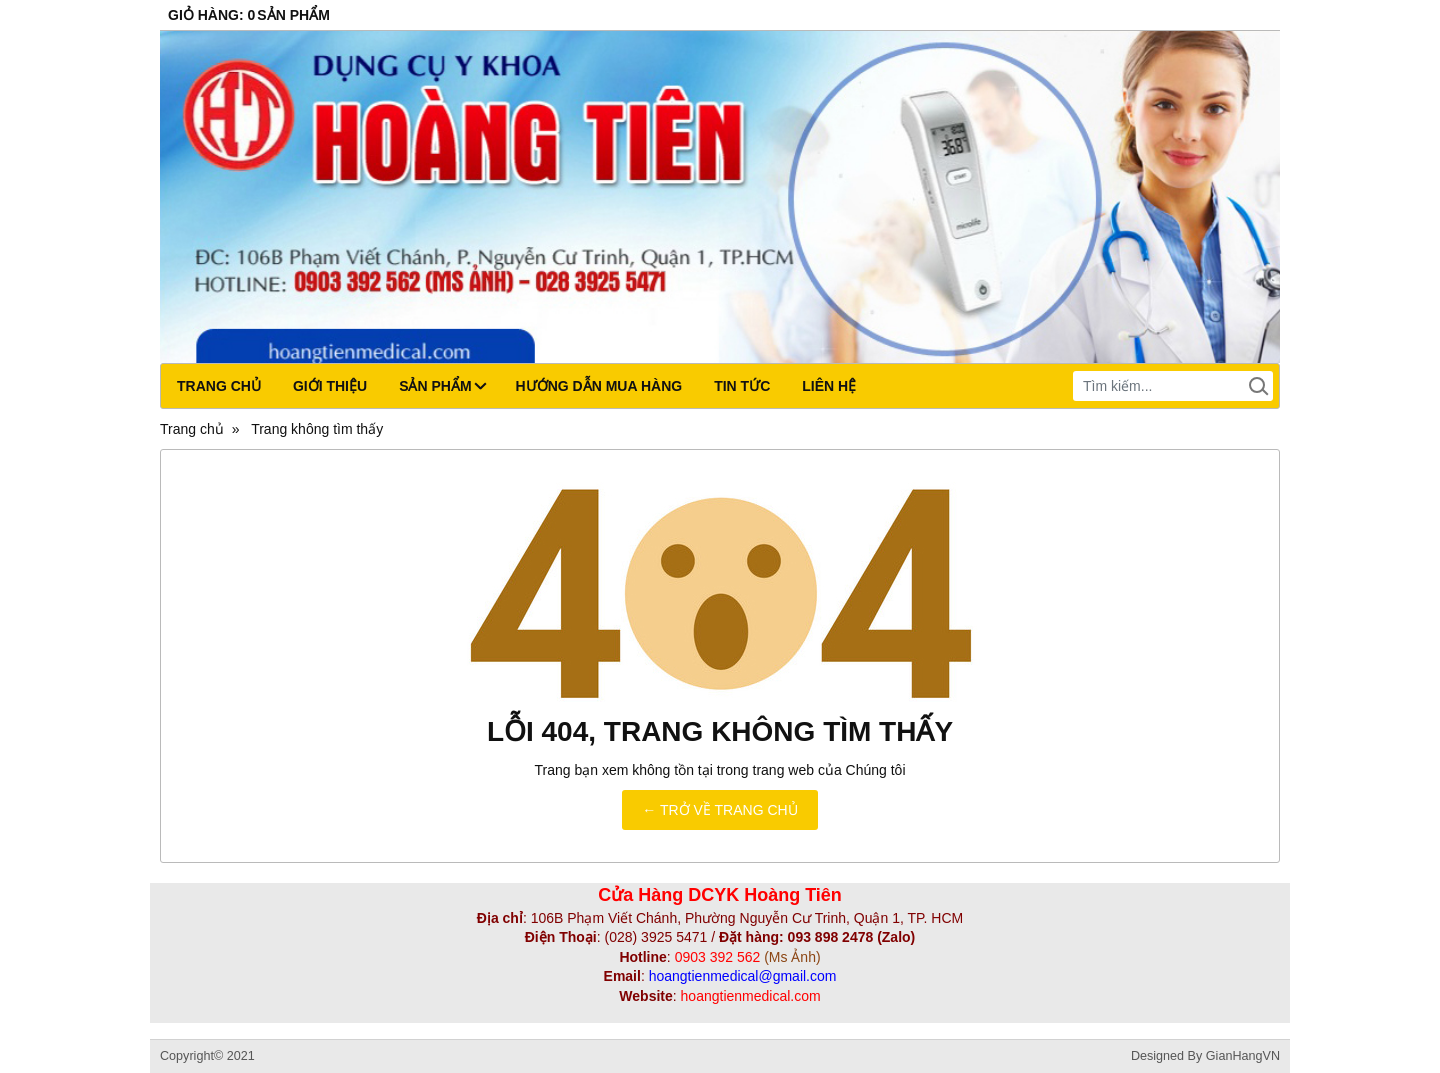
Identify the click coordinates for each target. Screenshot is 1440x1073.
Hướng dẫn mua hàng (599, 386)
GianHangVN (1243, 1056)
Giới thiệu (330, 386)
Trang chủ (219, 386)
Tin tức (742, 386)
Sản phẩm (442, 386)
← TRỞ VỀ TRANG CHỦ (719, 810)
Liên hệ (829, 386)
